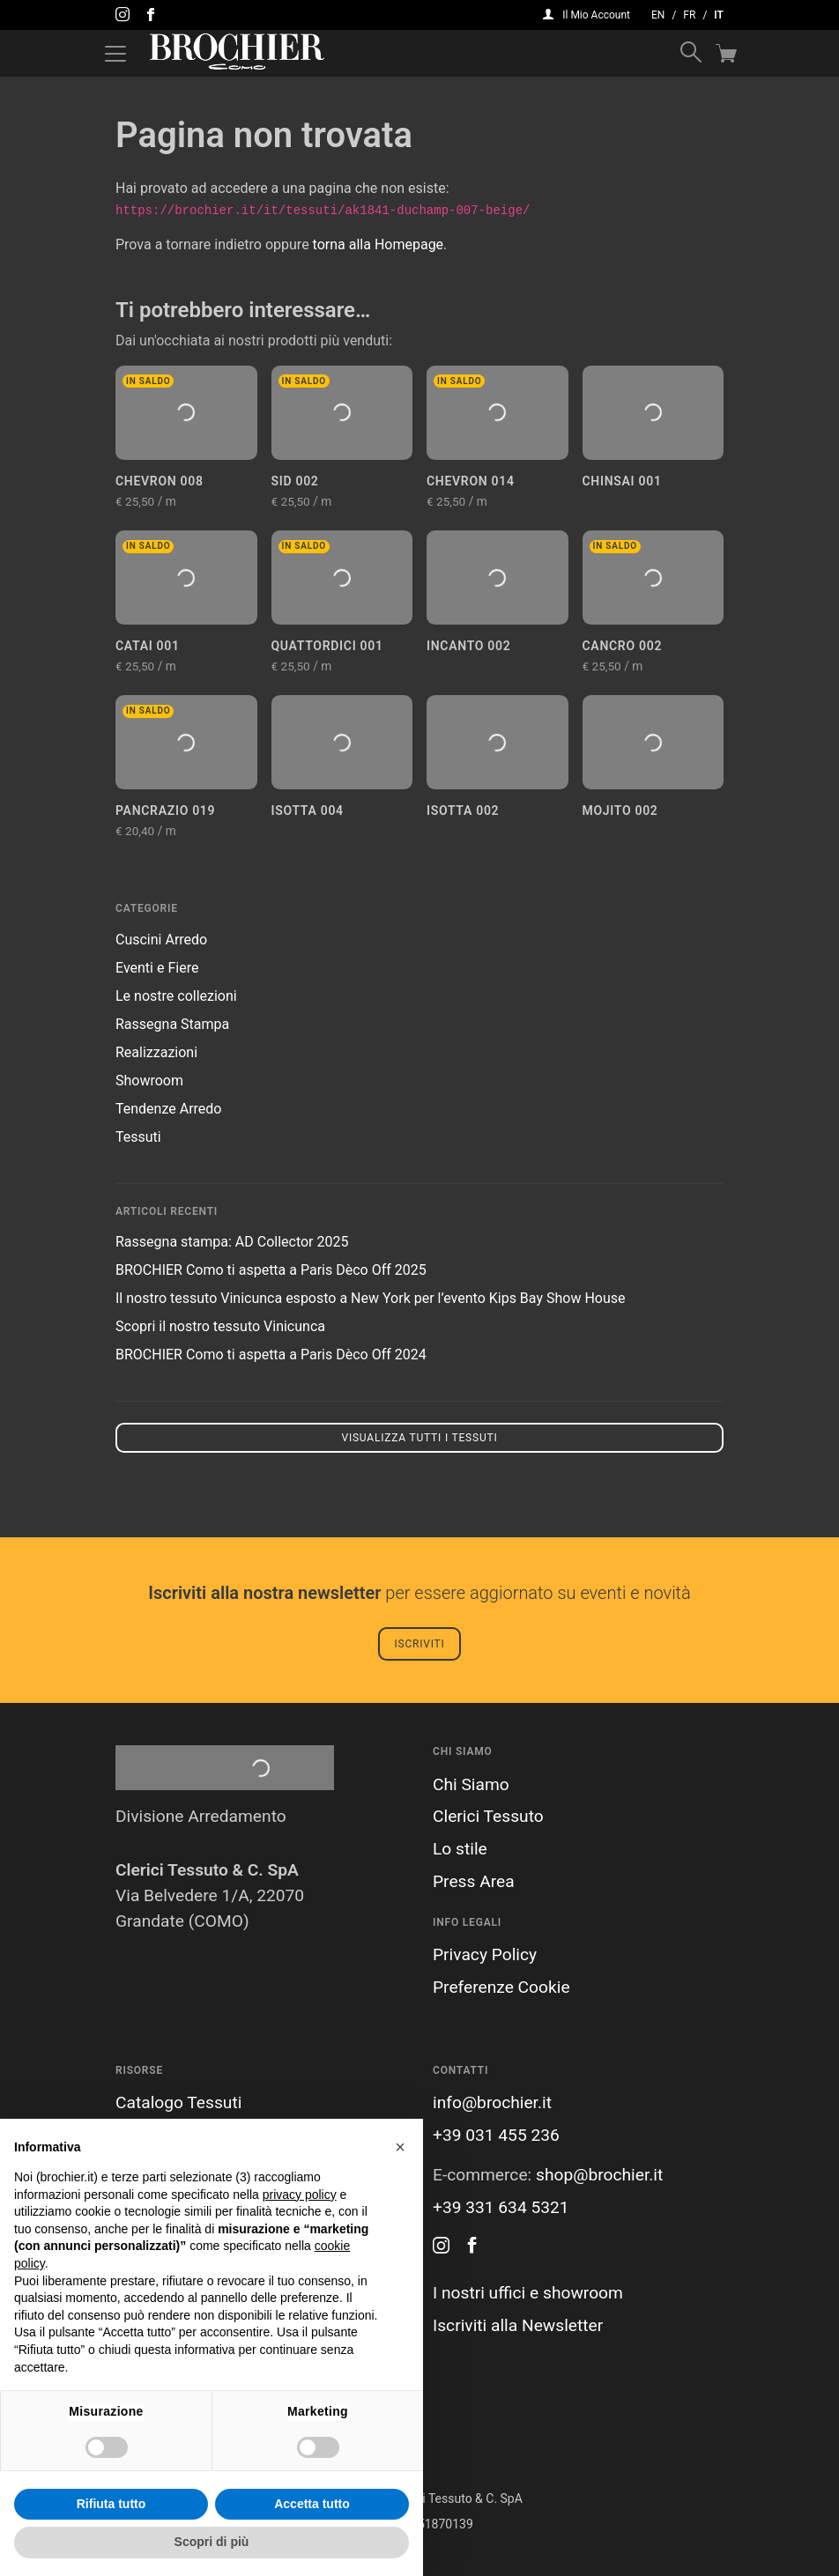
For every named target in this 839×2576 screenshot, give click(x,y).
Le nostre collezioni (176, 996)
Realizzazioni (156, 1052)
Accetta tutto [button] (312, 2504)
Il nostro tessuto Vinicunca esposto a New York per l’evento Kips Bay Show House (370, 1298)
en (658, 15)
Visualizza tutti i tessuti (419, 1438)
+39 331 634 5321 (501, 2207)
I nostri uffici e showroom (528, 2293)
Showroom (149, 1080)
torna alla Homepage (378, 244)
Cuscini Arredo (161, 939)
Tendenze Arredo (168, 1108)
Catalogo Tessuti (178, 2102)
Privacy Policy (485, 1954)
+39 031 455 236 (496, 2135)
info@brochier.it (492, 2102)
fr (689, 15)
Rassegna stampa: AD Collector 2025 (231, 1241)
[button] (400, 2147)
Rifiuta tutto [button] (111, 2504)
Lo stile (460, 1849)
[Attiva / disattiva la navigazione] (115, 54)
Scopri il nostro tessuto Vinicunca (220, 1326)
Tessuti (138, 1137)
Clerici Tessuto (488, 1816)
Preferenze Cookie (501, 1987)
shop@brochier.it (599, 2175)
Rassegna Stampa (172, 1024)
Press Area (474, 1881)
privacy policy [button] (300, 2194)
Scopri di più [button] (211, 2542)
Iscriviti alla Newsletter (518, 2325)
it (719, 15)
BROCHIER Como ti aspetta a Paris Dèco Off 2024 (271, 1354)
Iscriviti (419, 1644)
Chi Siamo (471, 1784)
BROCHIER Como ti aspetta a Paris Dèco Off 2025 (271, 1270)
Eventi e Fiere (156, 967)
